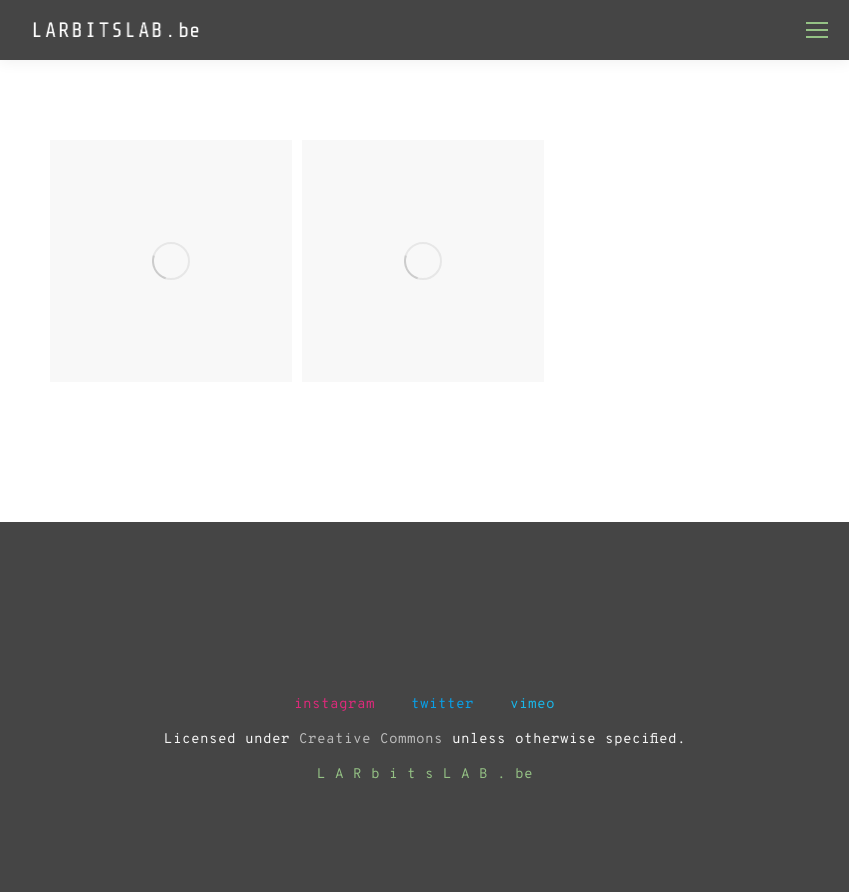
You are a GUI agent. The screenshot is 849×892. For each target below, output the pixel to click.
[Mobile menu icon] (817, 30)
